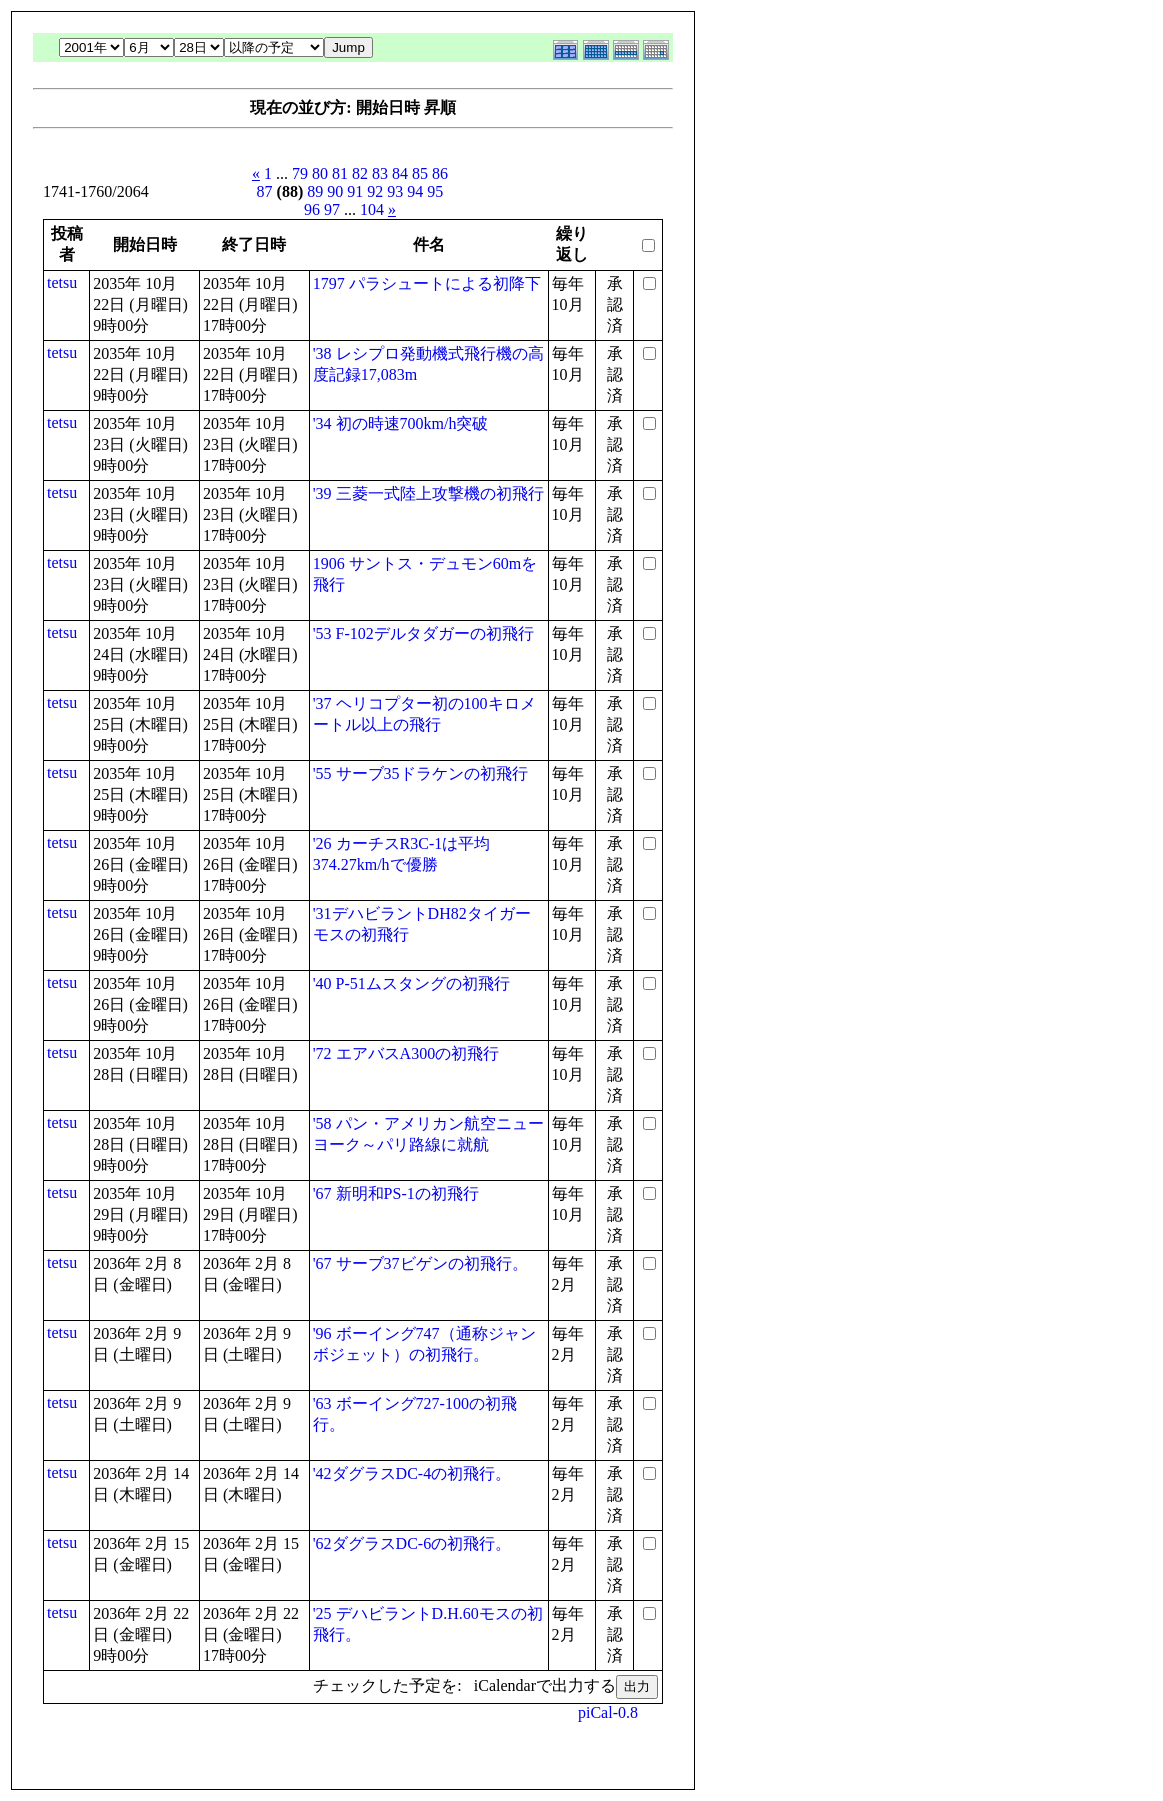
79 (300, 173)
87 (265, 191)
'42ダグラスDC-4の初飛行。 (412, 1473)
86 (440, 173)
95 (435, 191)
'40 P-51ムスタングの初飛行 (411, 983)
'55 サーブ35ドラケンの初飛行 (420, 773)
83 (380, 173)
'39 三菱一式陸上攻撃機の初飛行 (428, 493)
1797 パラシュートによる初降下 (427, 283)
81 (340, 173)
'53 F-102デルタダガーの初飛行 (423, 633)
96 (312, 209)
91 (355, 191)
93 (395, 191)
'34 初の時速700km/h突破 (401, 423)
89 (315, 191)
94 (415, 191)
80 (320, 173)
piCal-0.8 (608, 1712)
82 (360, 173)
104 (372, 209)
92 (375, 191)
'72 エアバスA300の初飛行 (406, 1053)
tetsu (62, 282)
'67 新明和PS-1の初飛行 (396, 1193)
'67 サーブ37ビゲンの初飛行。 (420, 1263)
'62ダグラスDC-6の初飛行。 (412, 1543)
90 (335, 191)
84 (400, 173)
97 (332, 209)
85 (420, 173)
